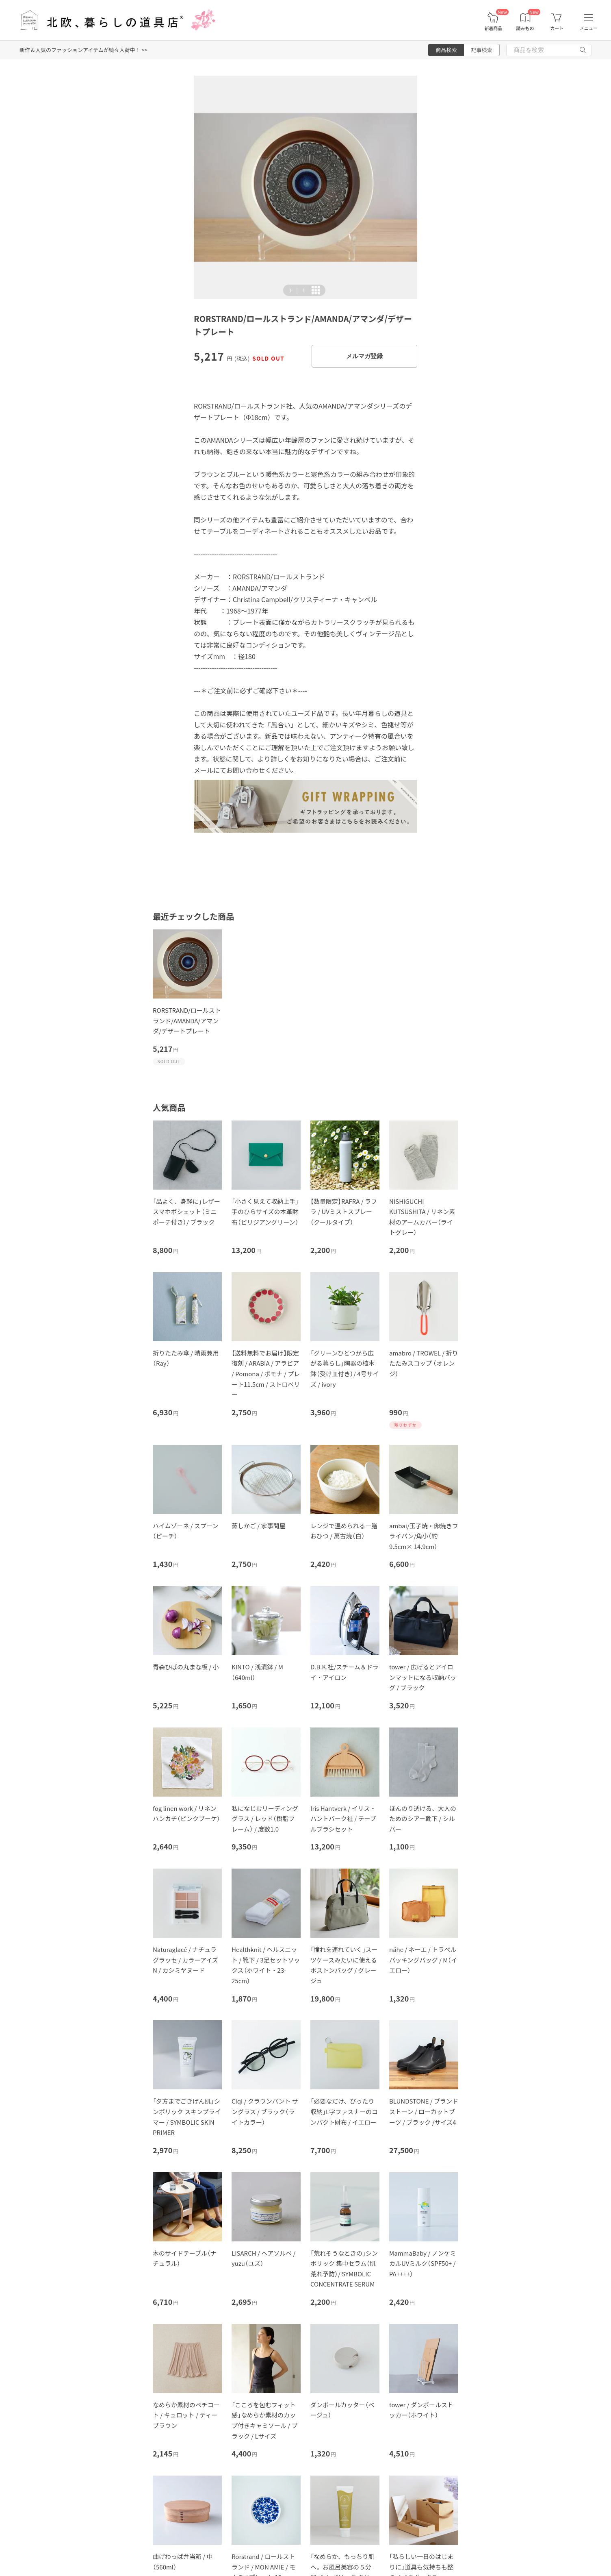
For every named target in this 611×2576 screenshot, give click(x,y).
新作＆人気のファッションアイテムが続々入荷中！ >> (83, 50)
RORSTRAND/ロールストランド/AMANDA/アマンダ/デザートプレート (187, 1020)
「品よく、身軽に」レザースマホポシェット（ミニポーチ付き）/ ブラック (186, 1211)
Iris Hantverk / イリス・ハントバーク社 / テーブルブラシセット (343, 1818)
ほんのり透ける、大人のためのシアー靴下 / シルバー (422, 1818)
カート (556, 28)
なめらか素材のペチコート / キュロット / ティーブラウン (186, 2415)
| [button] (297, 290)
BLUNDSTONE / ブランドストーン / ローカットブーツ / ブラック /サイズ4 (423, 2111)
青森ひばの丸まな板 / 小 (186, 1666)
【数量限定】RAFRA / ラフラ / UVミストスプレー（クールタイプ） (343, 1211)
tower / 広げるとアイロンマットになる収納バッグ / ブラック (422, 1677)
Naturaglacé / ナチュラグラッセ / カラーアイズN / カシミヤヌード (185, 1959)
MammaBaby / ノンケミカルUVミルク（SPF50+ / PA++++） (422, 2263)
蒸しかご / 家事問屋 (259, 1525)
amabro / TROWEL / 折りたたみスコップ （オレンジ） (423, 1363)
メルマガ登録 (364, 355)
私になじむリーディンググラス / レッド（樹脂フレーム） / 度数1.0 (265, 1818)
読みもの (525, 28)
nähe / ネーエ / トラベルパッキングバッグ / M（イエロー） (423, 1959)
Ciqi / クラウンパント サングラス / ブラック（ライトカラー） (265, 2111)
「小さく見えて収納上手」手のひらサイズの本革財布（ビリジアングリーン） (265, 1211)
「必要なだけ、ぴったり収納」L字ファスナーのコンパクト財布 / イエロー (344, 2111)
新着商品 (493, 28)
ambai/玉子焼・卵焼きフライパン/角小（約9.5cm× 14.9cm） (423, 1536)
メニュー (589, 28)
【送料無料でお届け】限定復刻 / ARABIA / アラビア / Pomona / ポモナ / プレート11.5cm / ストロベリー (266, 1374)
